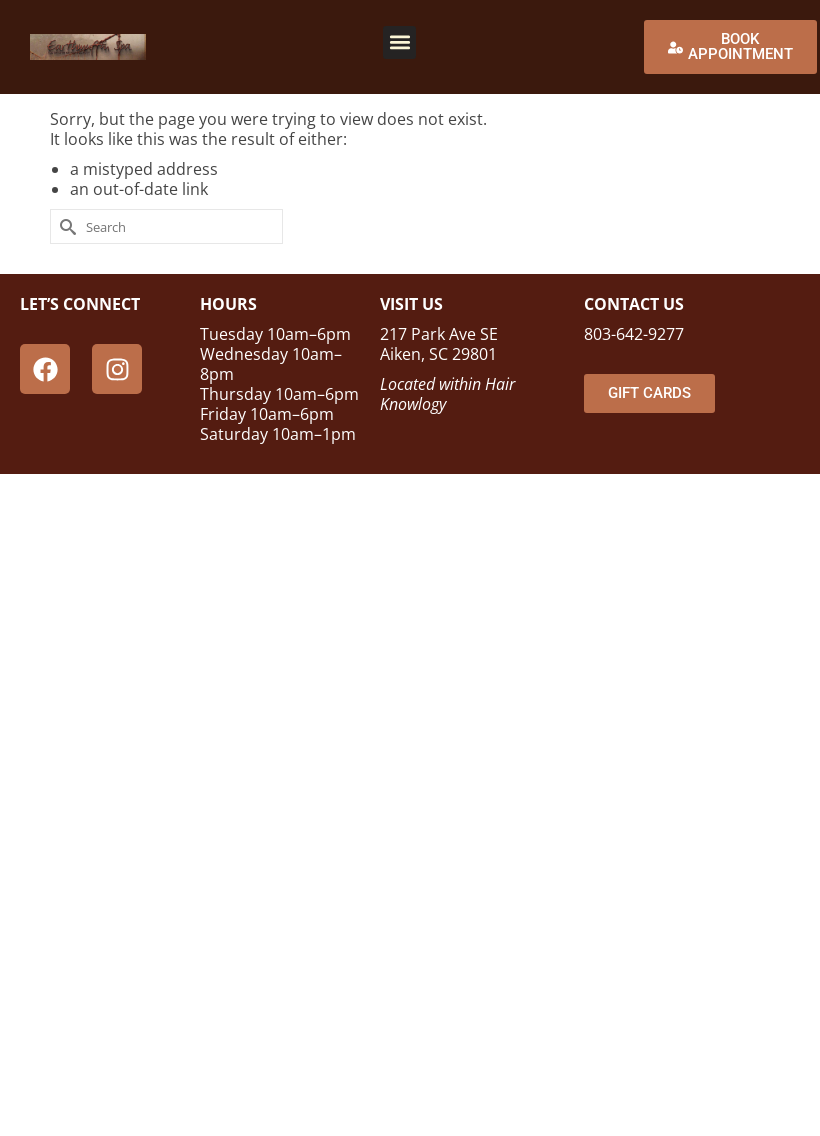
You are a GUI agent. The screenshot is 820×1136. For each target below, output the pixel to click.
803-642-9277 (634, 334)
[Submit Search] (65, 226)
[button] (399, 42)
